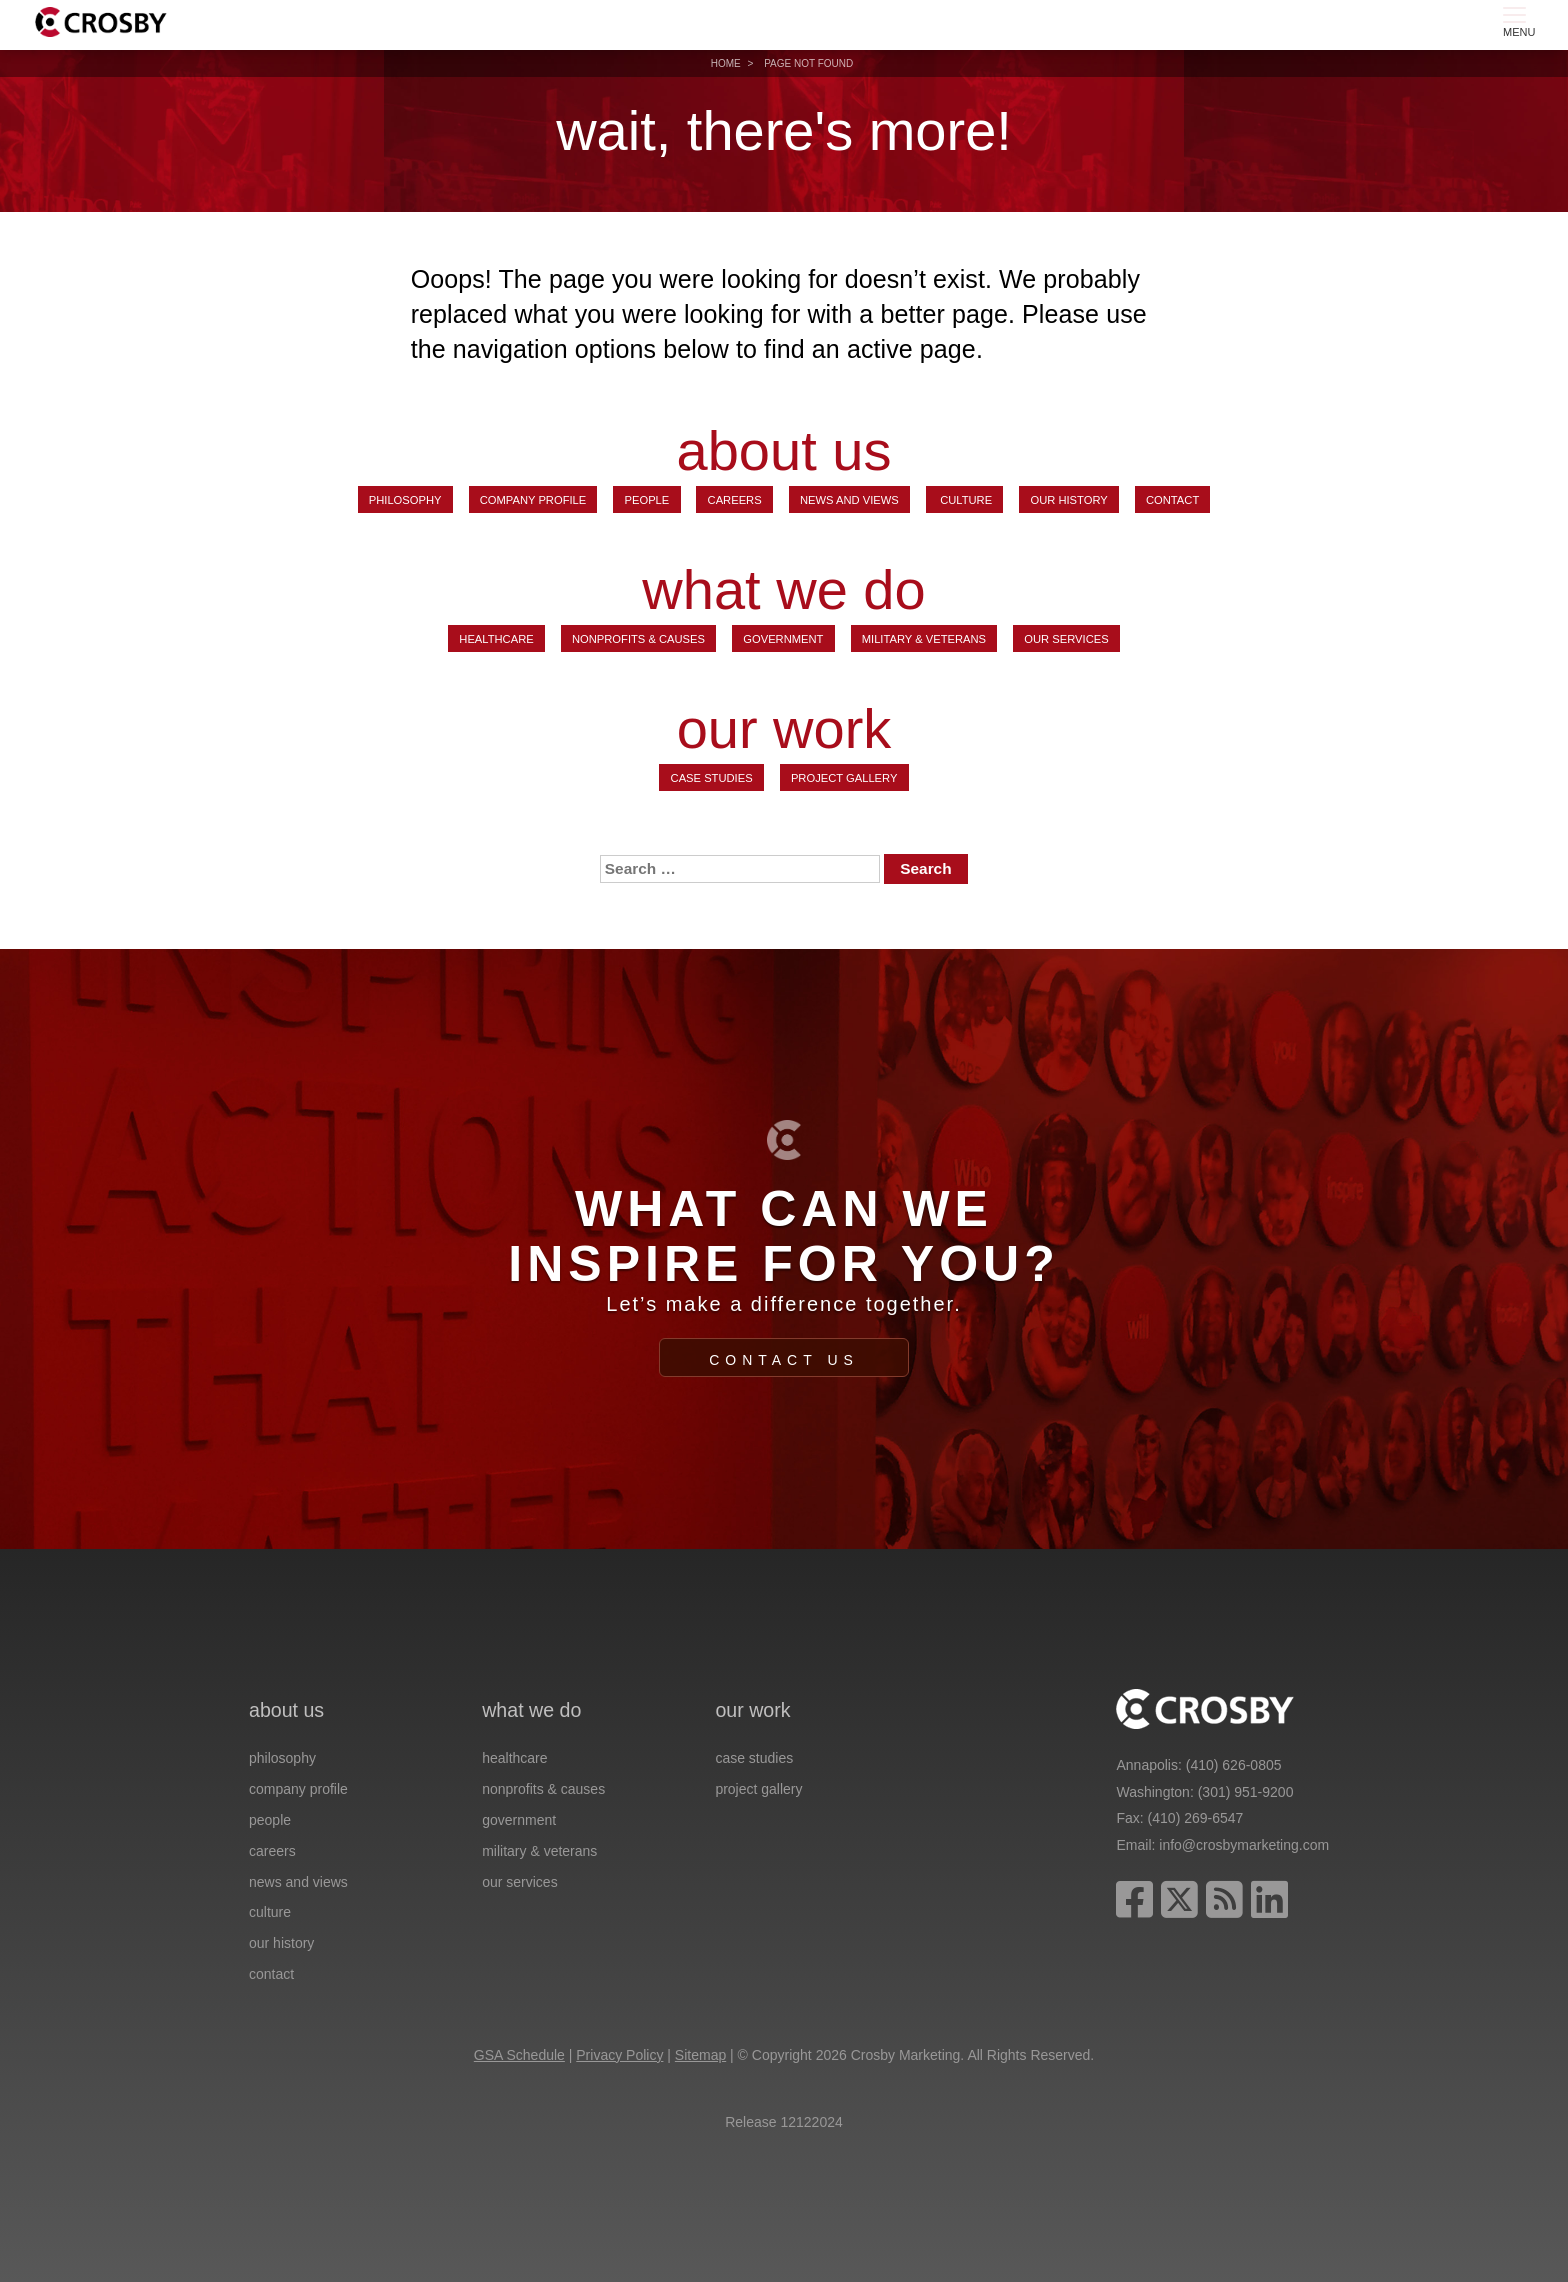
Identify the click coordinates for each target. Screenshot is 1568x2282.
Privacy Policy (619, 2055)
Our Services (1066, 639)
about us (784, 451)
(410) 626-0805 (1234, 1765)
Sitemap (700, 2055)
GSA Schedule (519, 2055)
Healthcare (496, 639)
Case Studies (712, 778)
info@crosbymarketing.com (1244, 1845)
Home (726, 63)
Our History (1068, 500)
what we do (783, 590)
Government (783, 639)
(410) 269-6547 (1196, 1818)
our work (784, 729)
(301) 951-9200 (1246, 1792)
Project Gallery (844, 778)
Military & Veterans (924, 639)
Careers (735, 500)
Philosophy (405, 500)
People (647, 500)
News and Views (849, 500)
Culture (964, 500)
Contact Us (784, 1360)
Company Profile (533, 500)
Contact (1172, 500)
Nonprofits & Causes (638, 639)
